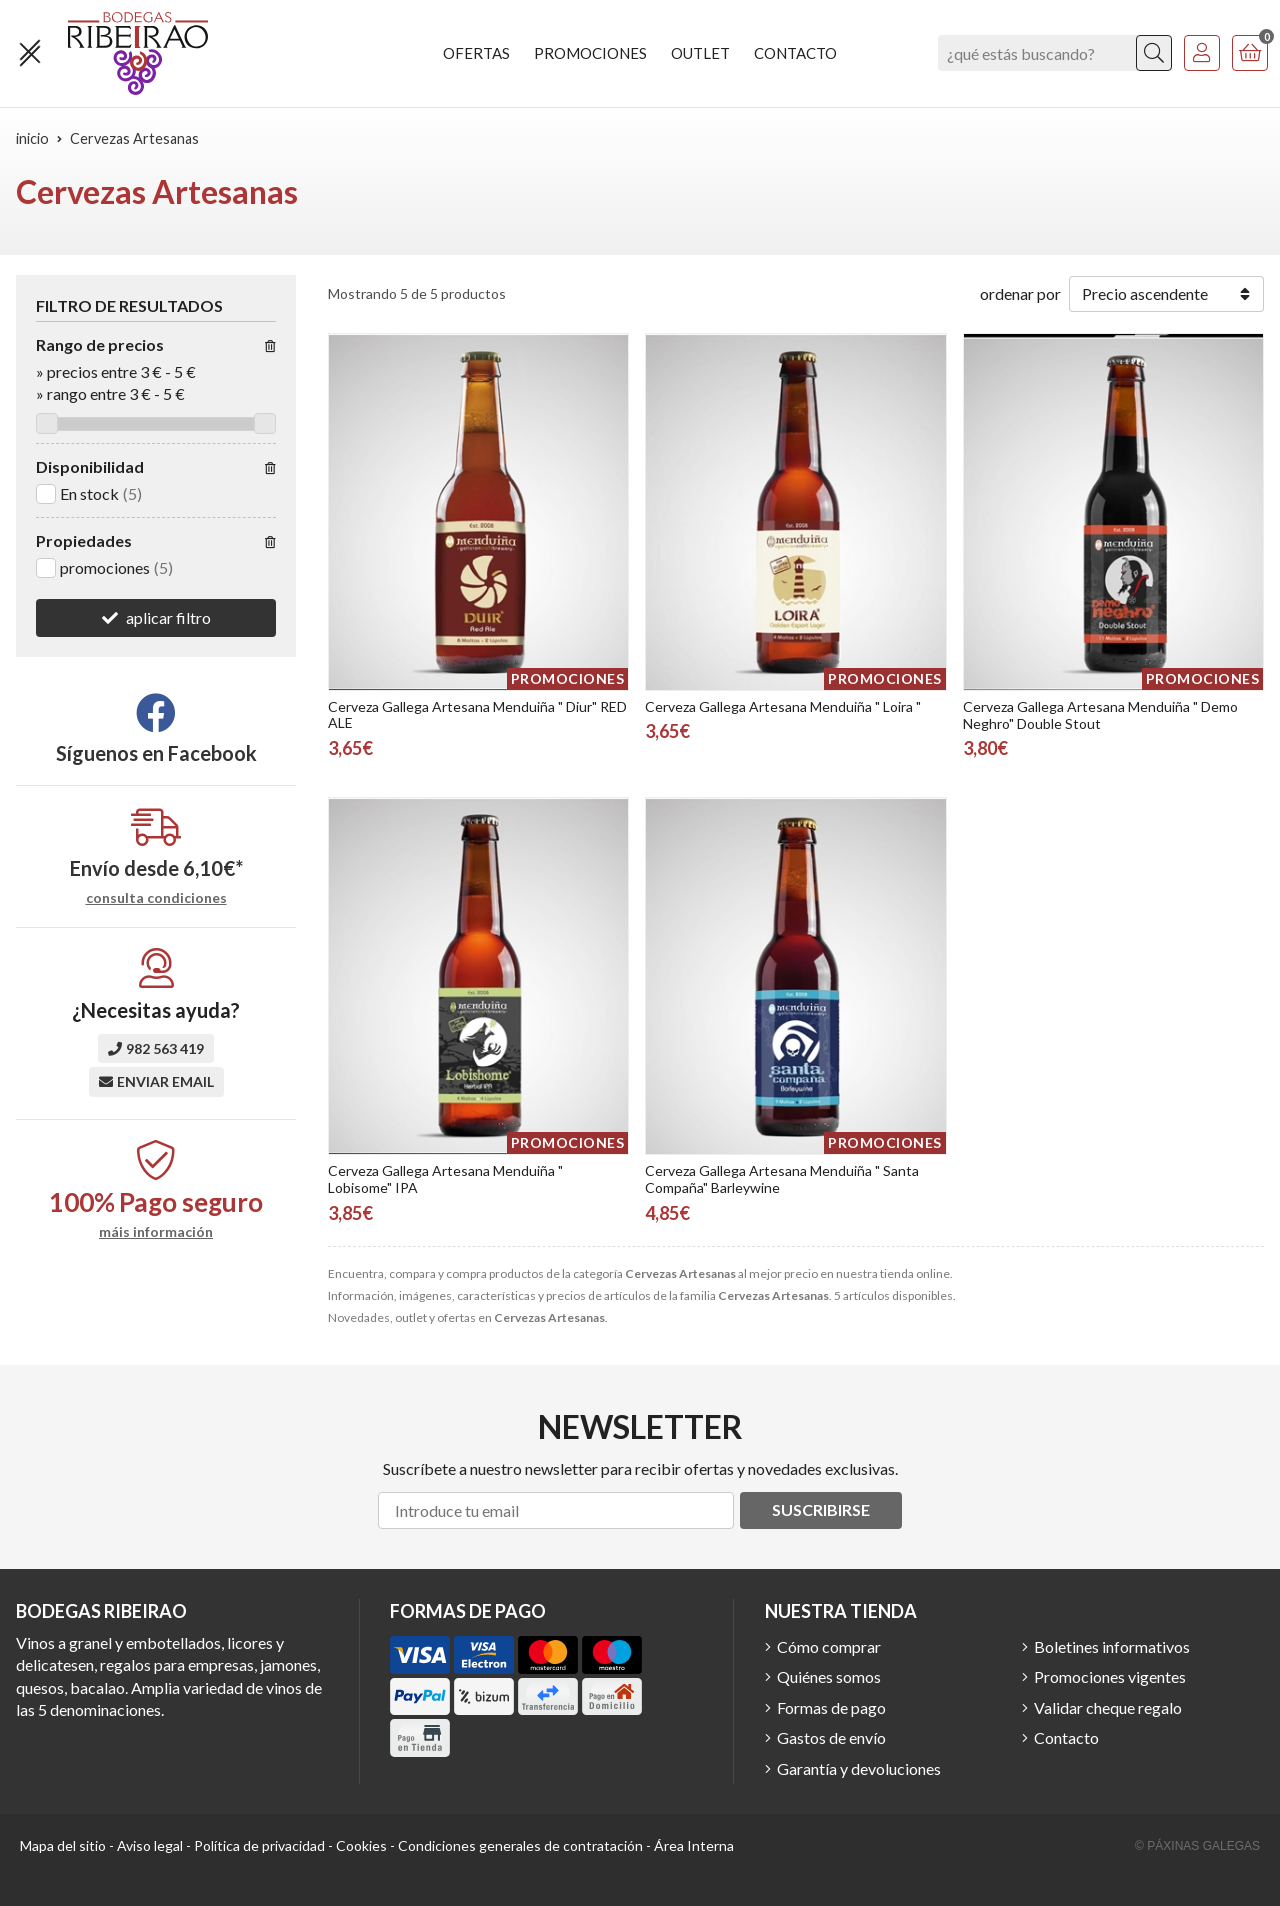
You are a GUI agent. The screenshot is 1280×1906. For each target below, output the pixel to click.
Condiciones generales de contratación (520, 1845)
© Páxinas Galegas (1197, 1846)
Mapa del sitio (63, 1845)
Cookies (361, 1845)
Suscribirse (821, 1509)
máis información (156, 1232)
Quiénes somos (829, 1676)
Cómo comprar (829, 1646)
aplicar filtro (168, 617)
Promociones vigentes (1110, 1676)
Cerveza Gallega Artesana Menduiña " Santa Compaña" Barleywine (782, 1179)
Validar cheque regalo (1108, 1707)
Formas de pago (831, 1707)
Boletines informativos (1112, 1646)
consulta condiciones (156, 898)
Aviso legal (150, 1845)
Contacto (1066, 1737)
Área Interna (694, 1845)
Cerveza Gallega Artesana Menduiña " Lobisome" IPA (445, 1179)
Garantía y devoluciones (859, 1768)
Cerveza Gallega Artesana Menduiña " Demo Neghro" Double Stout (1100, 715)
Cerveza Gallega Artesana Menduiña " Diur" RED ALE (477, 715)
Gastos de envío (831, 1737)
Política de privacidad (259, 1845)
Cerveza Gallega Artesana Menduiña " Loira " (783, 706)
